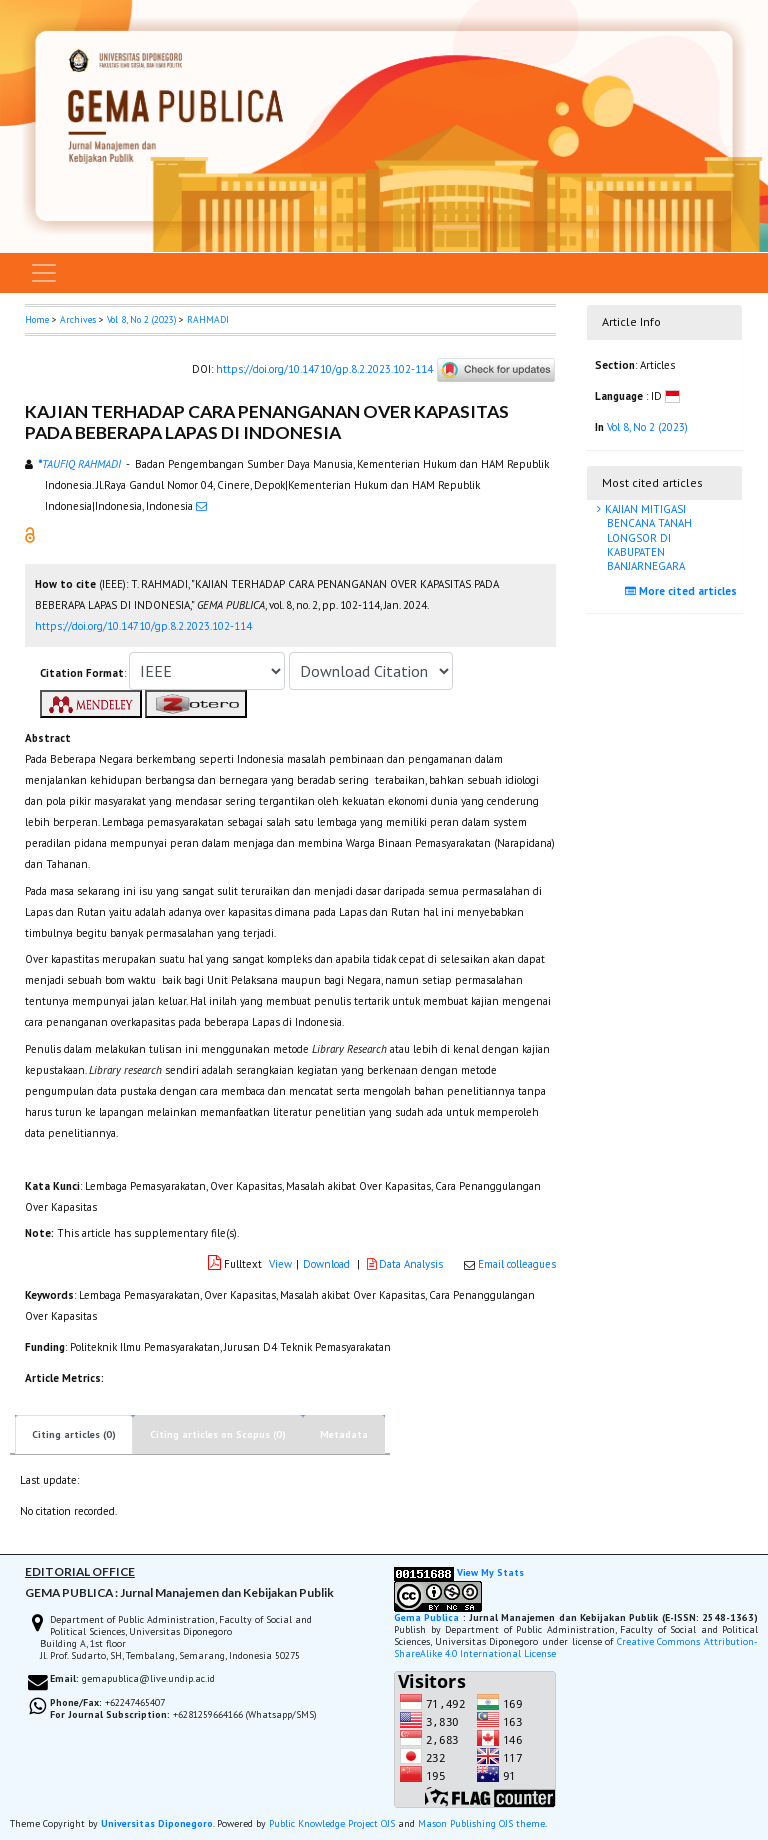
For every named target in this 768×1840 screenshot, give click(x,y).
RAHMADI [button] (208, 319)
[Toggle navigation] (44, 273)
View (280, 1264)
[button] (30, 534)
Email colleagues (517, 1264)
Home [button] (37, 319)
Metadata (344, 1434)
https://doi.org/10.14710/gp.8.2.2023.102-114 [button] (143, 626)
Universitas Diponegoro (157, 1823)
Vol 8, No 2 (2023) (141, 319)
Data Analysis (406, 1264)
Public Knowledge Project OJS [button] (332, 1823)
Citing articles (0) (74, 1434)
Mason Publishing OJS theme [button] (481, 1823)
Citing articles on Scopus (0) (218, 1434)
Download (326, 1264)
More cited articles (683, 591)
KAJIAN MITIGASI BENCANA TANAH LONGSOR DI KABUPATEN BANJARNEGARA (647, 537)
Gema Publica (426, 1617)
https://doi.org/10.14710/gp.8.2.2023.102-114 (324, 369)
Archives (78, 319)
